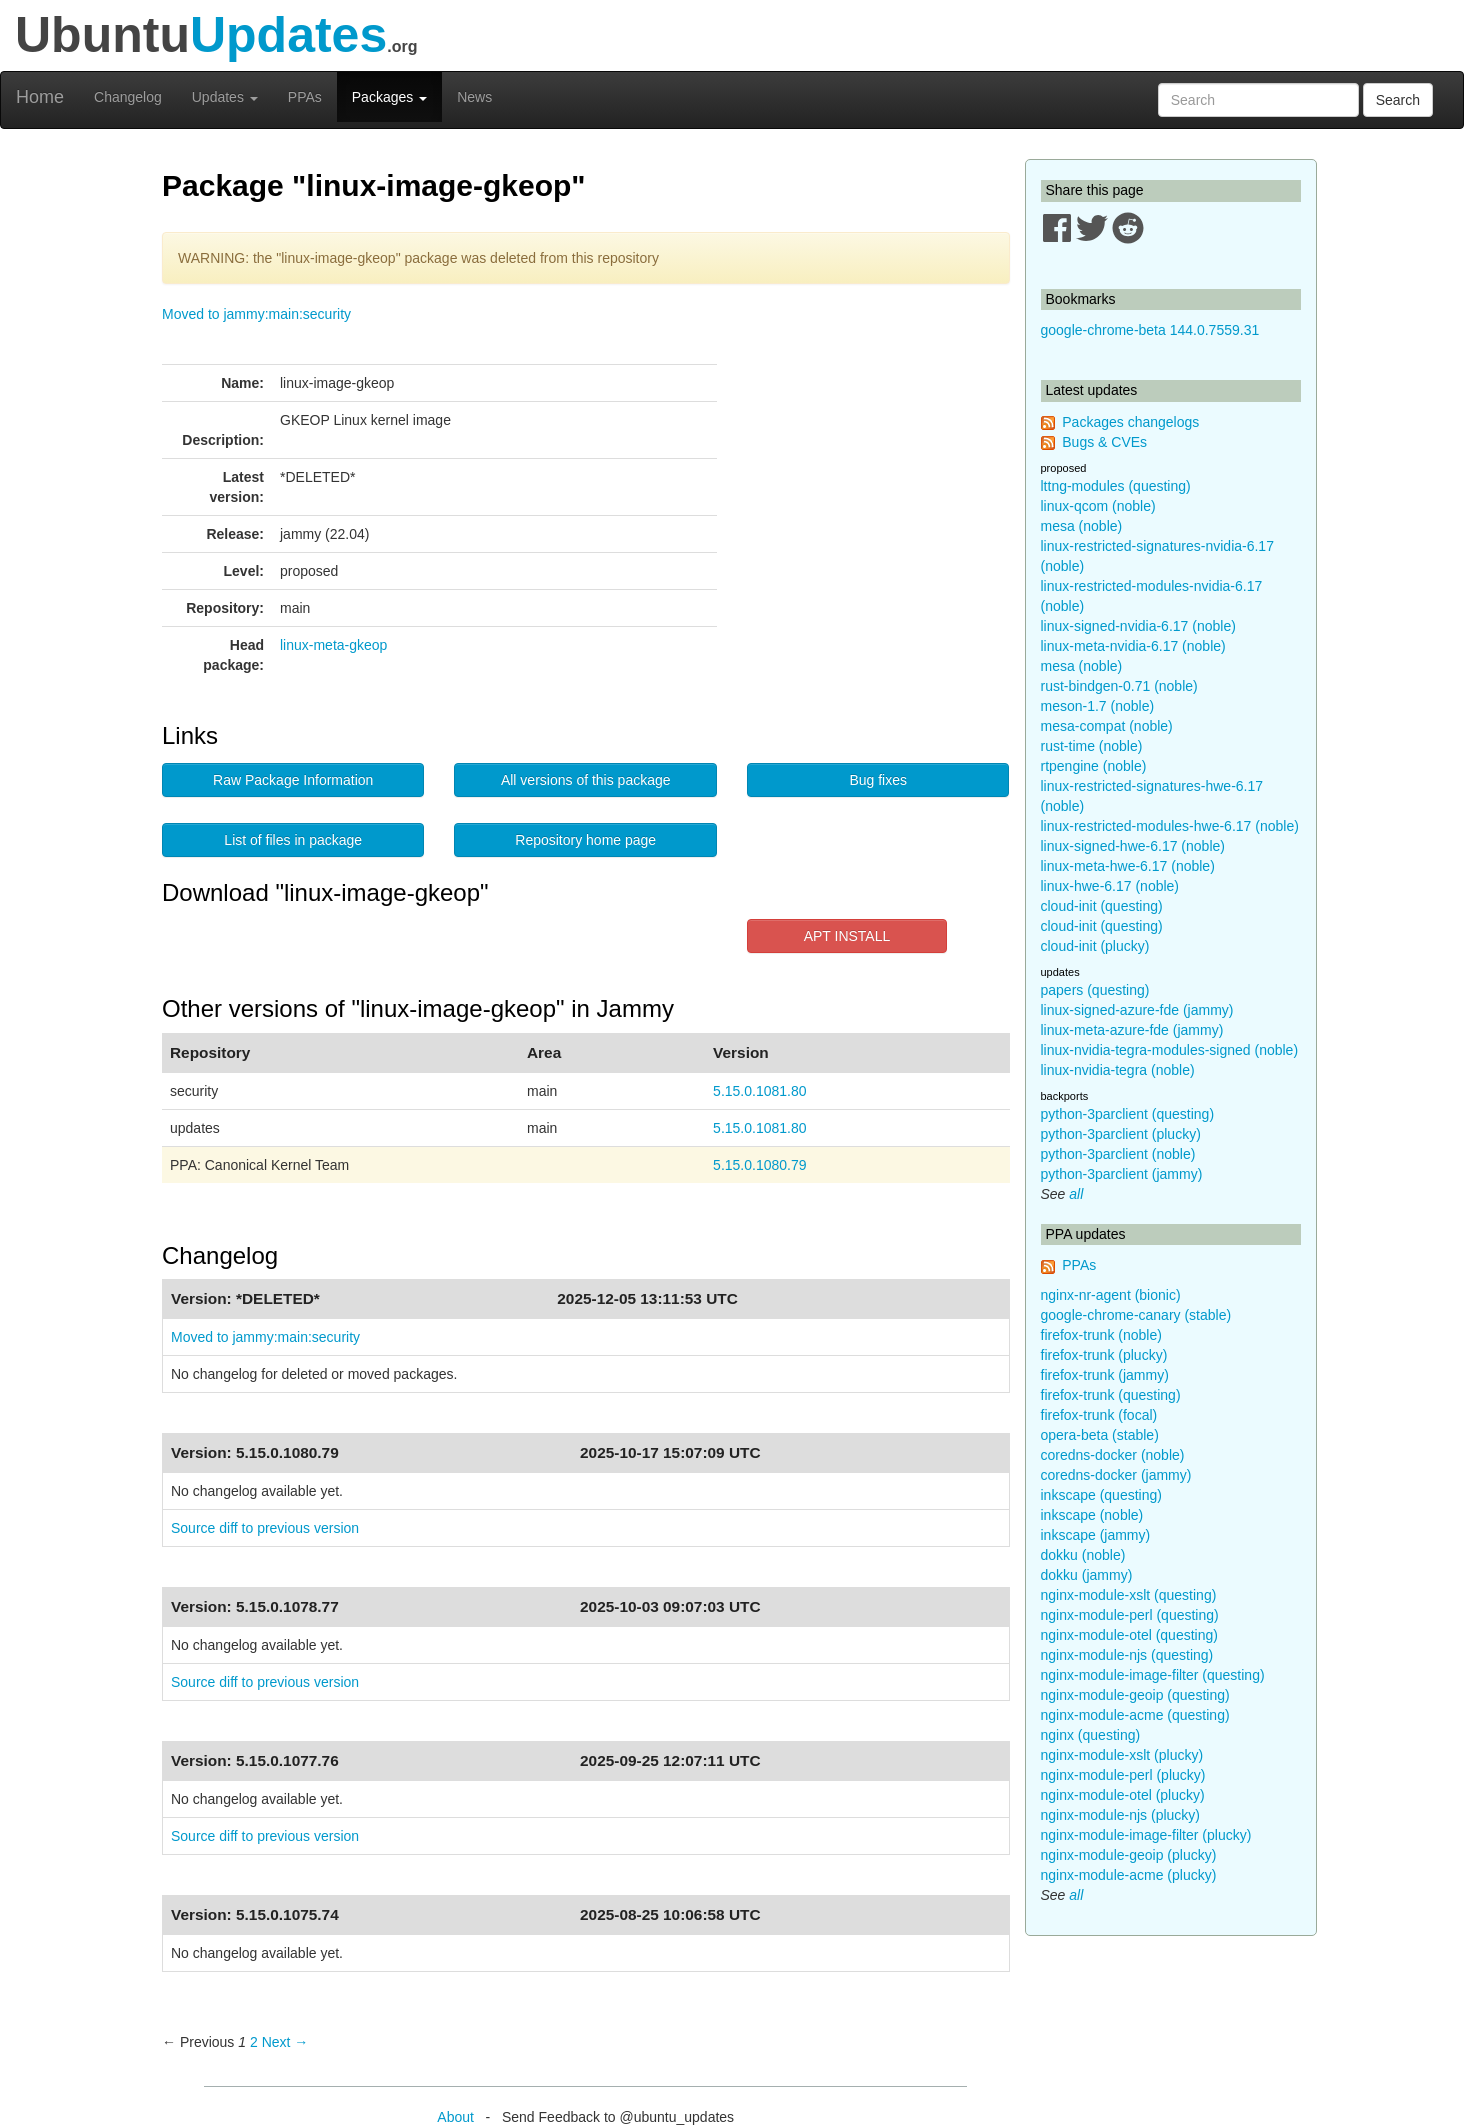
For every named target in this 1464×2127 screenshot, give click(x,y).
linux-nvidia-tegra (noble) (1118, 1070)
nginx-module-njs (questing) (1127, 1655)
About (455, 2117)
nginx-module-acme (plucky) (1129, 1875)
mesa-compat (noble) (1107, 726)
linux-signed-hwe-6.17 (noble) (1133, 846)
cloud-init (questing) (1102, 906)
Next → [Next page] (285, 2042)
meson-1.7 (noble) (1098, 706)
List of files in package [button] (293, 840)
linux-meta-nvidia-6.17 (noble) (1133, 646)
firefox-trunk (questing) (1111, 1395)
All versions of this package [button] (586, 780)
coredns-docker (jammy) (1116, 1475)
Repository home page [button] (585, 840)
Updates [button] (225, 97)
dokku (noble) (1083, 1555)
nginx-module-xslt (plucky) (1122, 1755)
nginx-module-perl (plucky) (1123, 1775)
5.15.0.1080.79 (759, 1165)
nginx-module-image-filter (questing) (1153, 1675)
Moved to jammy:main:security (256, 314)
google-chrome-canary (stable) (1136, 1315)
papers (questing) (1095, 990)
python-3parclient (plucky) (1121, 1134)
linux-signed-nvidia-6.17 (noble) (1138, 626)
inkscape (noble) (1092, 1515)
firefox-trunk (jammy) (1105, 1375)
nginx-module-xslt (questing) (1129, 1595)
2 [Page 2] (254, 2042)
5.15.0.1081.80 (759, 1091)
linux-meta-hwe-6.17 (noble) (1128, 866)
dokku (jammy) (1087, 1575)
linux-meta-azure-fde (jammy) (1132, 1030)
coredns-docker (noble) (1113, 1455)
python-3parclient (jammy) (1122, 1174)
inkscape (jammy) (1096, 1535)
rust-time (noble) (1092, 746)
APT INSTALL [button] (847, 936)
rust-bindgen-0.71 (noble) (1119, 686)
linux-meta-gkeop (333, 645)
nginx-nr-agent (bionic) (1111, 1295)
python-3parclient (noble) (1118, 1154)
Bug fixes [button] (878, 780)
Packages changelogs (1130, 422)
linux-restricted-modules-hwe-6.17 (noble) (1170, 826)
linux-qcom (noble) (1098, 506)
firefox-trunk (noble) (1101, 1335)
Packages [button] (389, 97)
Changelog (128, 97)
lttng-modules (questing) (1116, 486)
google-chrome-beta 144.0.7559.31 (1150, 330)
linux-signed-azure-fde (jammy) (1137, 1010)
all (1076, 1194)
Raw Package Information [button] (293, 780)
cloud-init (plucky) (1095, 946)
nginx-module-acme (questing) (1135, 1715)
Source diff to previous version (265, 1528)
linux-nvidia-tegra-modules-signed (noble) (1170, 1050)
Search (1398, 100)
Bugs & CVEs (1104, 442)
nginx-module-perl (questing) (1130, 1615)
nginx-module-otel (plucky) (1123, 1795)
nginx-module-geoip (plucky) (1129, 1855)
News (474, 97)
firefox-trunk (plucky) (1104, 1355)
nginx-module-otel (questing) (1129, 1635)
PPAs (305, 97)
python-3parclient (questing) (1128, 1114)
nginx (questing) (1091, 1735)
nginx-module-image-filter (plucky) (1146, 1835)
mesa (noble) (1082, 526)
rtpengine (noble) (1094, 766)
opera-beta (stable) (1100, 1435)
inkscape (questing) (1101, 1495)
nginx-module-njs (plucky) (1121, 1815)
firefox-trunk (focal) (1099, 1415)
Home (40, 97)
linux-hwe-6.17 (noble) (1110, 886)
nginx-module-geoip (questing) (1135, 1695)
